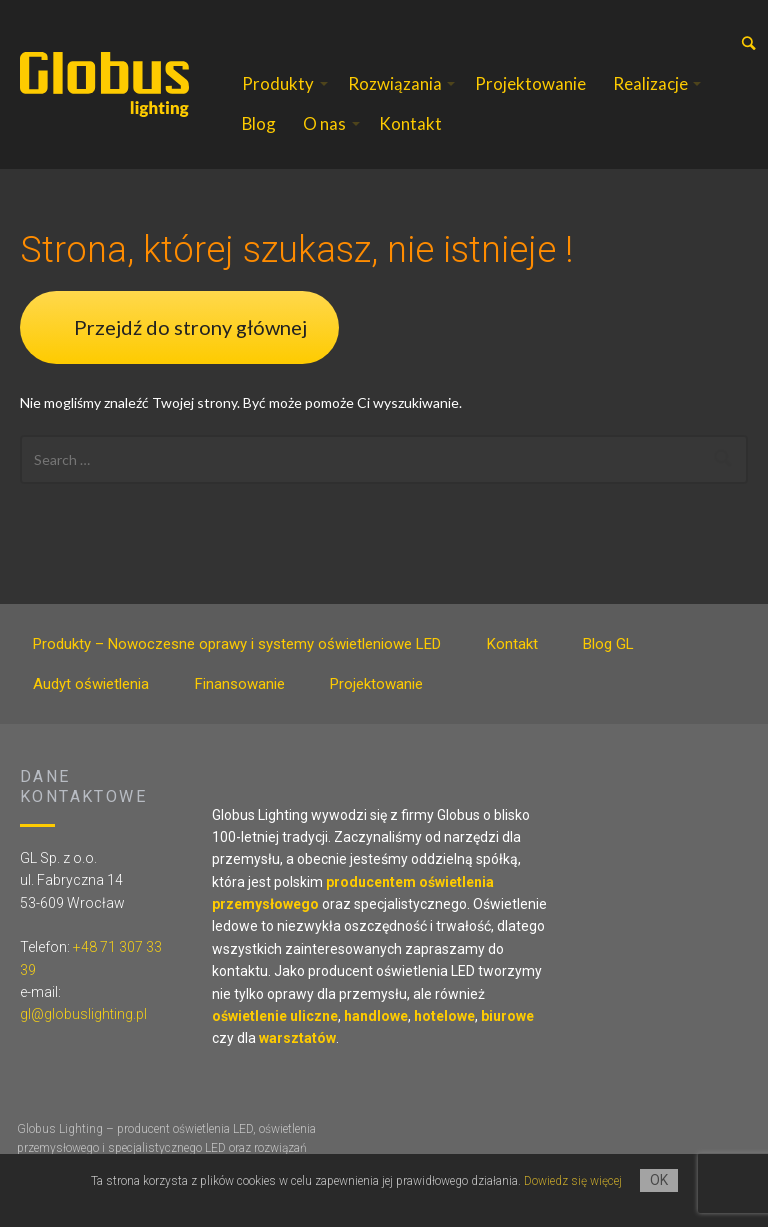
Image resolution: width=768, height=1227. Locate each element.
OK (659, 1180)
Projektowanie (530, 83)
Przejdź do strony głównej (190, 327)
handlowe (376, 1016)
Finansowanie (240, 684)
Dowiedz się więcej (573, 1181)
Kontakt (410, 123)
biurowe (507, 1016)
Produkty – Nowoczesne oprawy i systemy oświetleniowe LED (237, 644)
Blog (259, 123)
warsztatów (297, 1038)
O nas (324, 123)
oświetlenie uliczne (275, 1016)
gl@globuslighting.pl (83, 1014)
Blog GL (608, 644)
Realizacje (650, 83)
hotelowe (444, 1016)
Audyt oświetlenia (91, 684)
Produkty (278, 83)
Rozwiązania (395, 83)
